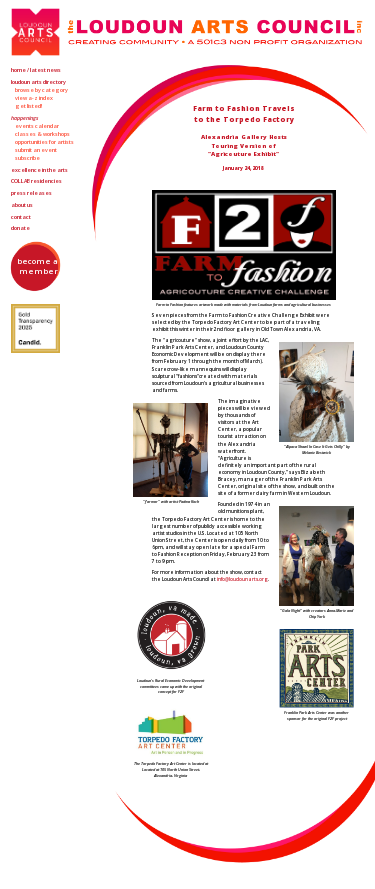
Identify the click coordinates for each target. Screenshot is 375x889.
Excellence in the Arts (39, 170)
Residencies (36, 181)
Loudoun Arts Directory (38, 82)
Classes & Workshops (42, 134)
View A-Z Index (34, 98)
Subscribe (27, 158)
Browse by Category (41, 90)
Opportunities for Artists (44, 142)
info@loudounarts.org (242, 579)
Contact (21, 217)
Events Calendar (37, 126)
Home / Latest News (36, 70)
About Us (22, 205)
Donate (20, 228)
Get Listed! (28, 106)
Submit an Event (36, 150)
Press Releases (31, 193)
